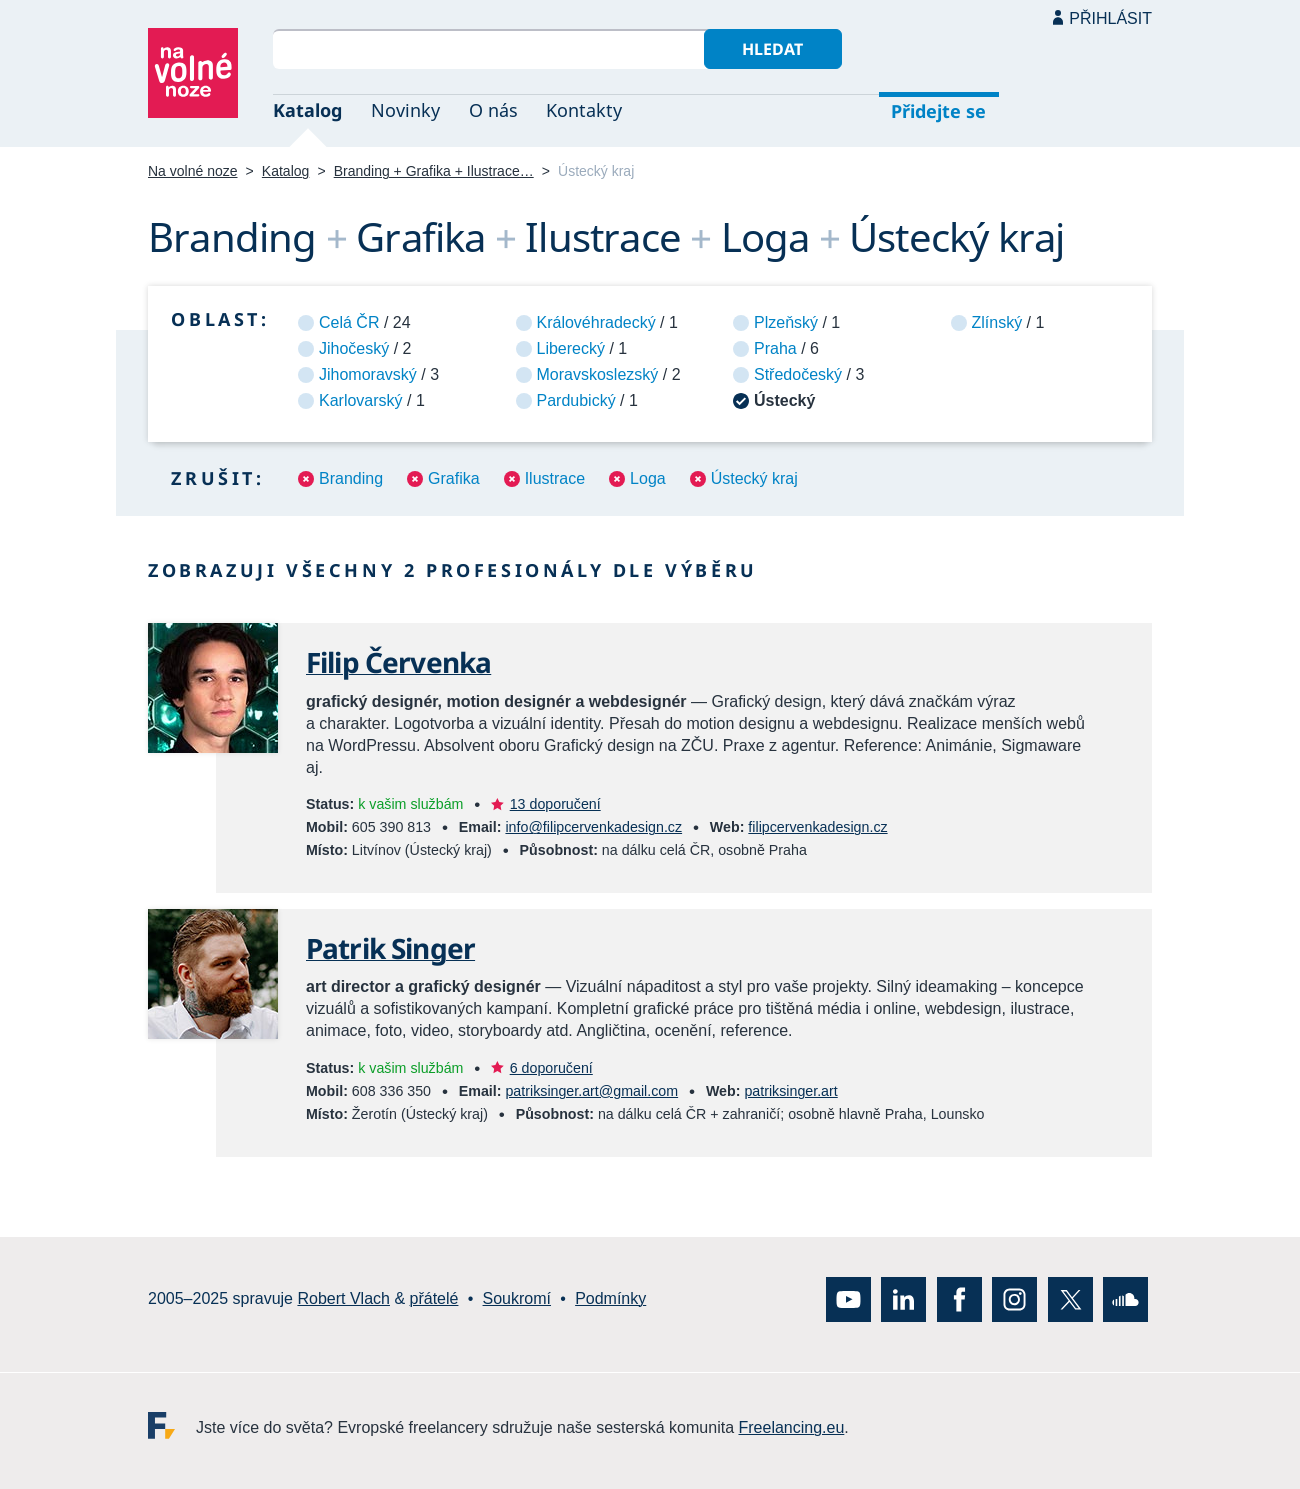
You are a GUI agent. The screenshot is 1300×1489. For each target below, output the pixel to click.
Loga (648, 478)
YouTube (848, 1298)
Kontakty (584, 110)
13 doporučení (555, 804)
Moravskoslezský (598, 374)
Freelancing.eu (172, 1424)
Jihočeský (354, 348)
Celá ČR (349, 322)
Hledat (772, 49)
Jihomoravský (368, 374)
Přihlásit (1110, 18)
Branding (351, 478)
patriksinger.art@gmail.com (591, 1091)
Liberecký (571, 348)
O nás (493, 110)
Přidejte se (938, 111)
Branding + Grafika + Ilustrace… (434, 171)
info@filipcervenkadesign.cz (593, 827)
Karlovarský (361, 400)
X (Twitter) (1070, 1298)
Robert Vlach (343, 1298)
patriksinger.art (790, 1091)
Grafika (454, 478)
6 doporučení (551, 1068)
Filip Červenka (398, 662)
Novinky (405, 110)
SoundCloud (1125, 1298)
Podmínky (610, 1298)
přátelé (434, 1298)
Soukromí (517, 1298)
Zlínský (997, 322)
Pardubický (576, 400)
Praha (775, 348)
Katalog (307, 110)
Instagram (1014, 1298)
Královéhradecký (596, 322)
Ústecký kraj (754, 478)
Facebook (959, 1298)
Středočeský (798, 374)
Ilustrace (555, 478)
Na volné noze (193, 171)
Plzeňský (786, 322)
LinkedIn (903, 1298)
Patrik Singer (390, 948)
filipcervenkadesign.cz (817, 827)
